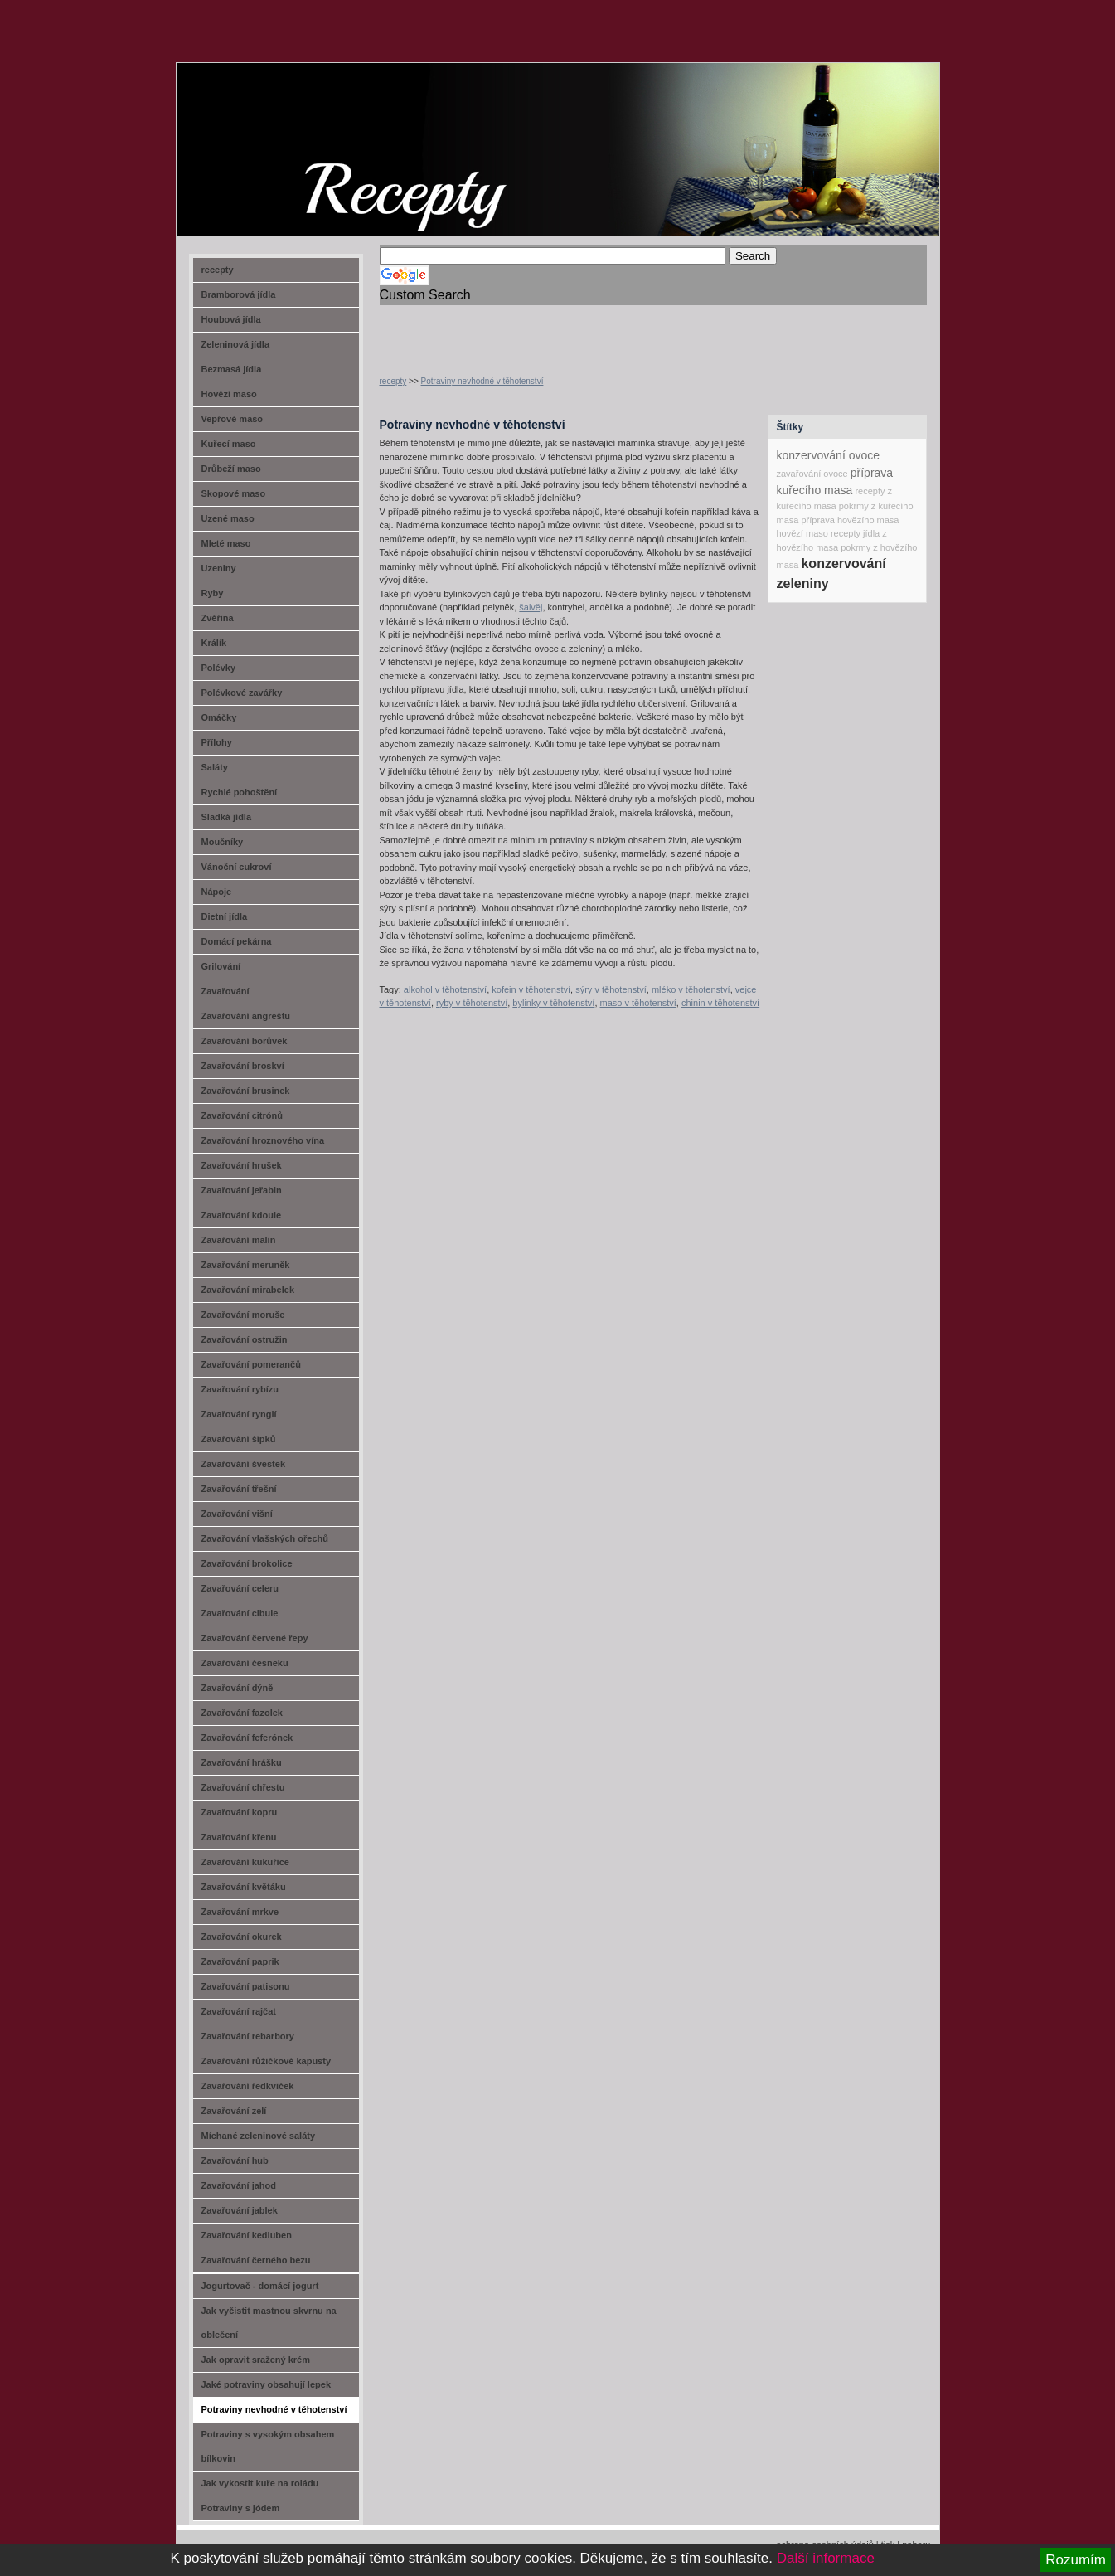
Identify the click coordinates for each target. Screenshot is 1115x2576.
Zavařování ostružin (244, 1339)
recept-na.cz (270, 124)
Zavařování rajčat (239, 2011)
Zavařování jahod (238, 2185)
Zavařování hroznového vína (263, 1140)
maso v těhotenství (638, 1003)
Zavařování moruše (243, 1315)
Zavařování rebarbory (248, 2036)
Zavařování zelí (234, 2111)
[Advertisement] (574, 330)
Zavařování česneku (244, 1663)
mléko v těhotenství (691, 989)
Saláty (214, 767)
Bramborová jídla (238, 294)
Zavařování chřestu (243, 1787)
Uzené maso (228, 518)
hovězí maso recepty (819, 533)
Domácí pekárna (236, 941)
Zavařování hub (235, 2160)
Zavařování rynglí (239, 1414)
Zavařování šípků (238, 1439)
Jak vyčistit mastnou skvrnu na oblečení (269, 2323)
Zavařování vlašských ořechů (264, 1538)
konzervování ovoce (828, 455)
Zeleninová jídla (235, 344)
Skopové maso (233, 493)
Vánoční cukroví (236, 867)
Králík (214, 643)
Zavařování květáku (243, 1887)
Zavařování (225, 991)
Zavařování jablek (239, 2210)
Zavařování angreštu (246, 1016)
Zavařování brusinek (245, 1091)
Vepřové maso (232, 419)
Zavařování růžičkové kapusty (266, 2061)
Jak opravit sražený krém (255, 2360)
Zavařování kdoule (241, 1215)
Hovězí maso (229, 394)
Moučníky (222, 842)
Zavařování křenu (239, 1837)
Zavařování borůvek (244, 1041)
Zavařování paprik (240, 1961)
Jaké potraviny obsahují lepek (266, 2384)
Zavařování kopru (239, 1812)
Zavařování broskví (242, 1066)
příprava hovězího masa (850, 520)
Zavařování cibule (240, 1613)
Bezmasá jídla (231, 369)
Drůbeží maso (231, 469)
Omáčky (219, 717)
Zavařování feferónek (247, 1737)
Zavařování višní (237, 1514)
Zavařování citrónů (242, 1115)
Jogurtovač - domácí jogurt (260, 2286)
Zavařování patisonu (245, 1986)
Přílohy (216, 742)
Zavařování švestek (243, 1464)
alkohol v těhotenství (445, 989)
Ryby (212, 593)
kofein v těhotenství (531, 989)
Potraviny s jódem (240, 2508)
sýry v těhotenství (611, 989)
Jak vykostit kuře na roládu (260, 2483)
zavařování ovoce (812, 474)
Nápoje (216, 892)
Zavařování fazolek (242, 1713)
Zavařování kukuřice (245, 1862)
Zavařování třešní (239, 1489)
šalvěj (530, 607)
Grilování (221, 966)
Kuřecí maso (228, 444)
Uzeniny (218, 568)
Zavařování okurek (241, 1937)
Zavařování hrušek (241, 1165)
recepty (393, 381)
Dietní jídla (224, 916)
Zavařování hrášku (241, 1762)
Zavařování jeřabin (241, 1190)
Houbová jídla (231, 319)
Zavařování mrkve (240, 1912)
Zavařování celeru (240, 1588)
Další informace (826, 2558)
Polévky (218, 668)
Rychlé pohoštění (239, 792)
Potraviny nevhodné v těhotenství (482, 381)
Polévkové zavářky (242, 692)
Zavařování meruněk (245, 1265)
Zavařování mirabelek (248, 1290)
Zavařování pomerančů (251, 1364)
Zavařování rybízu (240, 1389)
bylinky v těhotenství (553, 1003)
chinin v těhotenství (720, 1003)
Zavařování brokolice (247, 1563)
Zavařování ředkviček (247, 2086)
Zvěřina (217, 618)
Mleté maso (226, 543)
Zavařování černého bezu (256, 2260)
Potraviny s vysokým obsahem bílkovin (268, 2446)
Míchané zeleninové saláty (258, 2136)
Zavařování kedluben (246, 2235)
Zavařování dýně (237, 1688)
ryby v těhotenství (471, 1003)
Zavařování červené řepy (254, 1638)
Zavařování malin (238, 1240)
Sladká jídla (226, 817)
